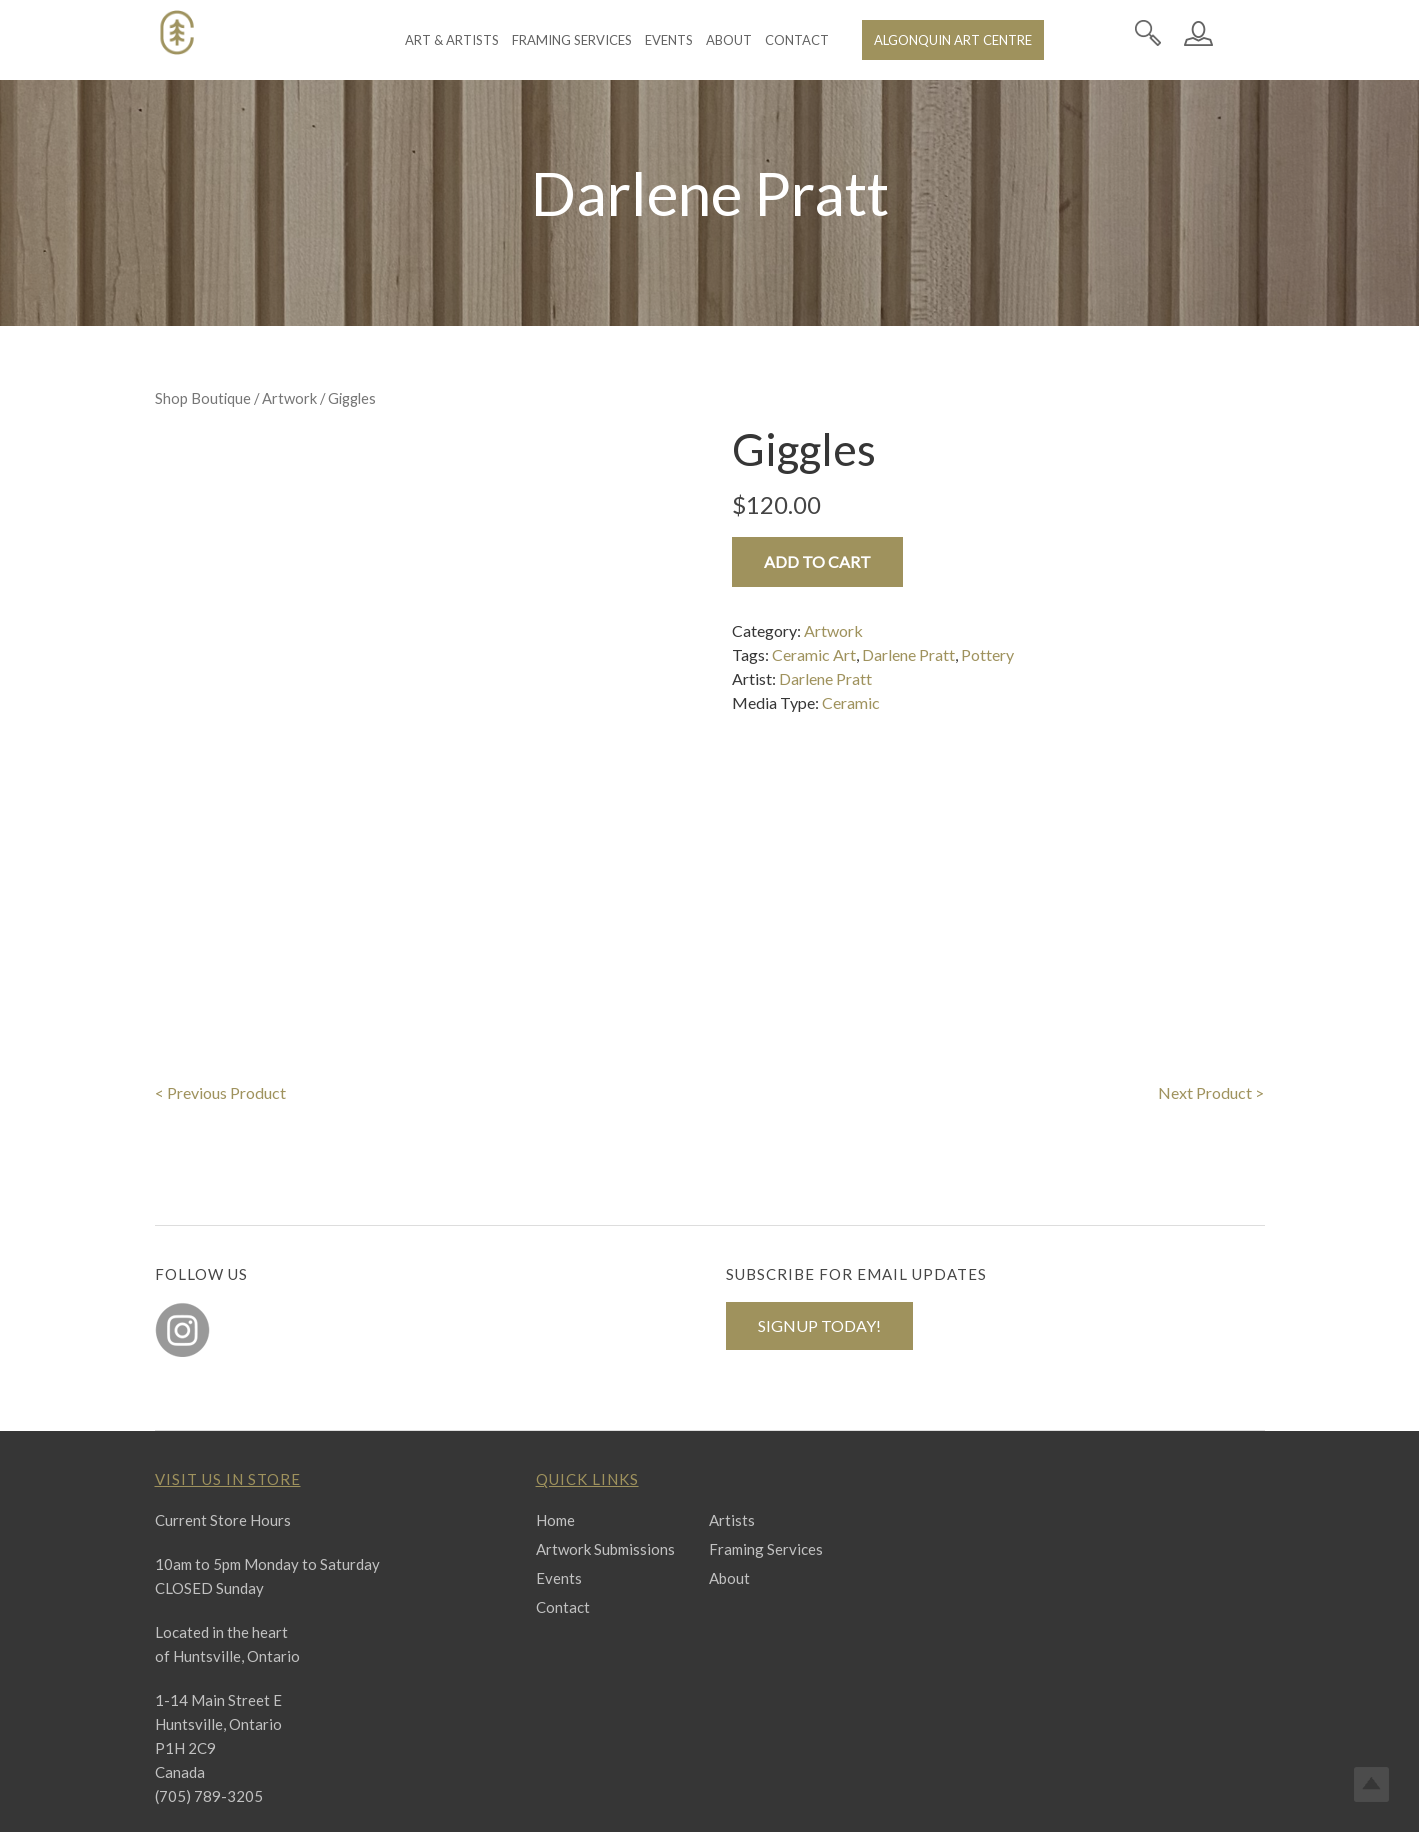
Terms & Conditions (848, 1800)
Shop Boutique (203, 398)
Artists (732, 1429)
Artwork (289, 398)
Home (555, 1429)
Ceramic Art (814, 654)
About (729, 40)
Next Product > (1211, 1001)
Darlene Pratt (908, 654)
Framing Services (572, 40)
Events (669, 40)
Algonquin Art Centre (953, 40)
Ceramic (851, 702)
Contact (797, 40)
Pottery (987, 654)
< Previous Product (220, 1001)
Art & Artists (452, 40)
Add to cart (817, 561)
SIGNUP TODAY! (819, 1234)
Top (1371, 1784)
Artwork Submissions (605, 1458)
